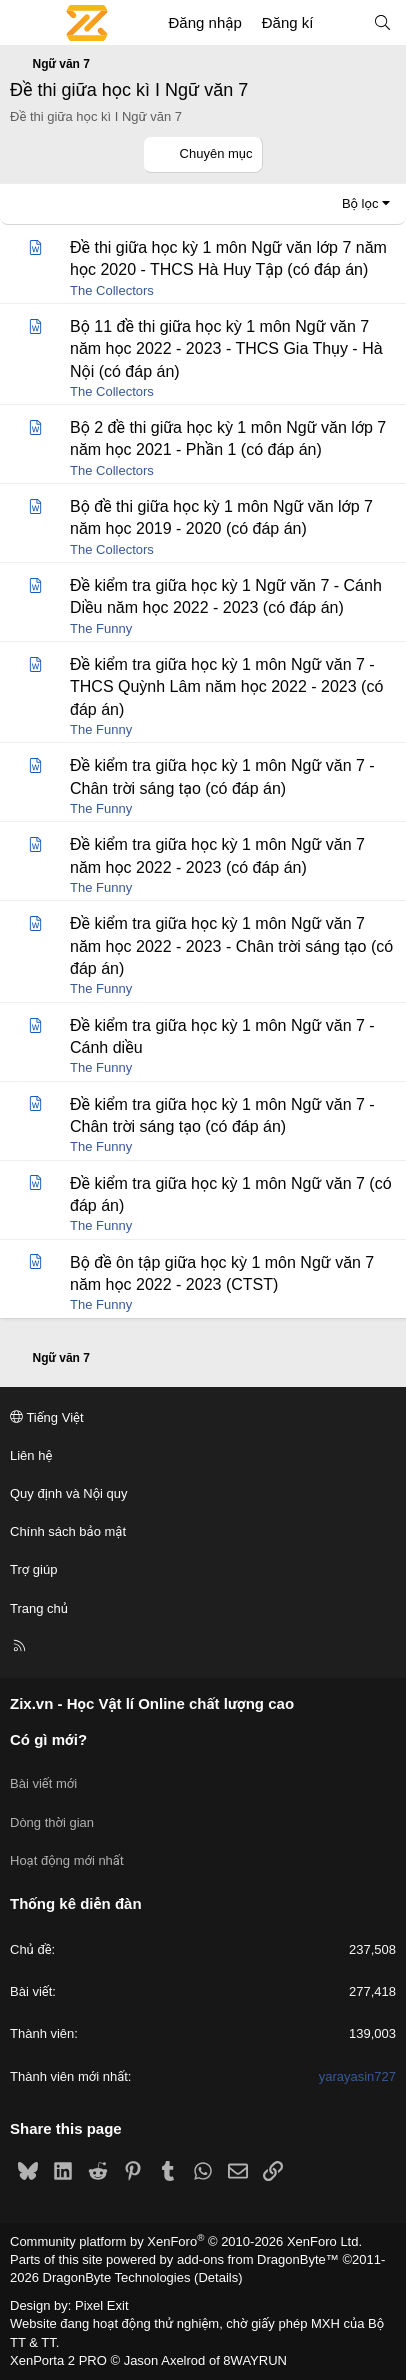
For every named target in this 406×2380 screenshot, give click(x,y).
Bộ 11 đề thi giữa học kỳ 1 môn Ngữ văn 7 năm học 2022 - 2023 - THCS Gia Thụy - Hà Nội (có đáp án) (226, 349)
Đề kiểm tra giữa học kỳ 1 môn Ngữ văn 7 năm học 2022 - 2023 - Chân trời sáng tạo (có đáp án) (231, 946)
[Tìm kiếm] (382, 22)
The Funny (101, 628)
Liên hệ (31, 1455)
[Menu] (26, 23)
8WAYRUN (255, 2360)
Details (218, 2277)
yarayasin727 (357, 2076)
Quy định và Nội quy (69, 1493)
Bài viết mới (43, 1783)
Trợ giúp (33, 1569)
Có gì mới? (48, 1739)
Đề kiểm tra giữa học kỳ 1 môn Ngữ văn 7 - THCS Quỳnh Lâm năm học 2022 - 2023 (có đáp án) (226, 687)
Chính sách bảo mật (68, 1531)
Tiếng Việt (47, 1417)
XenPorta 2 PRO (58, 2360)
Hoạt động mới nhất (67, 1860)
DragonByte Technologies (117, 2277)
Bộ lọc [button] (360, 203)
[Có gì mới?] (342, 22)
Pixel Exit (101, 2305)
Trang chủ (39, 1608)
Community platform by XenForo (186, 2241)
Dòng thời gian (52, 1822)
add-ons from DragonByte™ (258, 2259)
